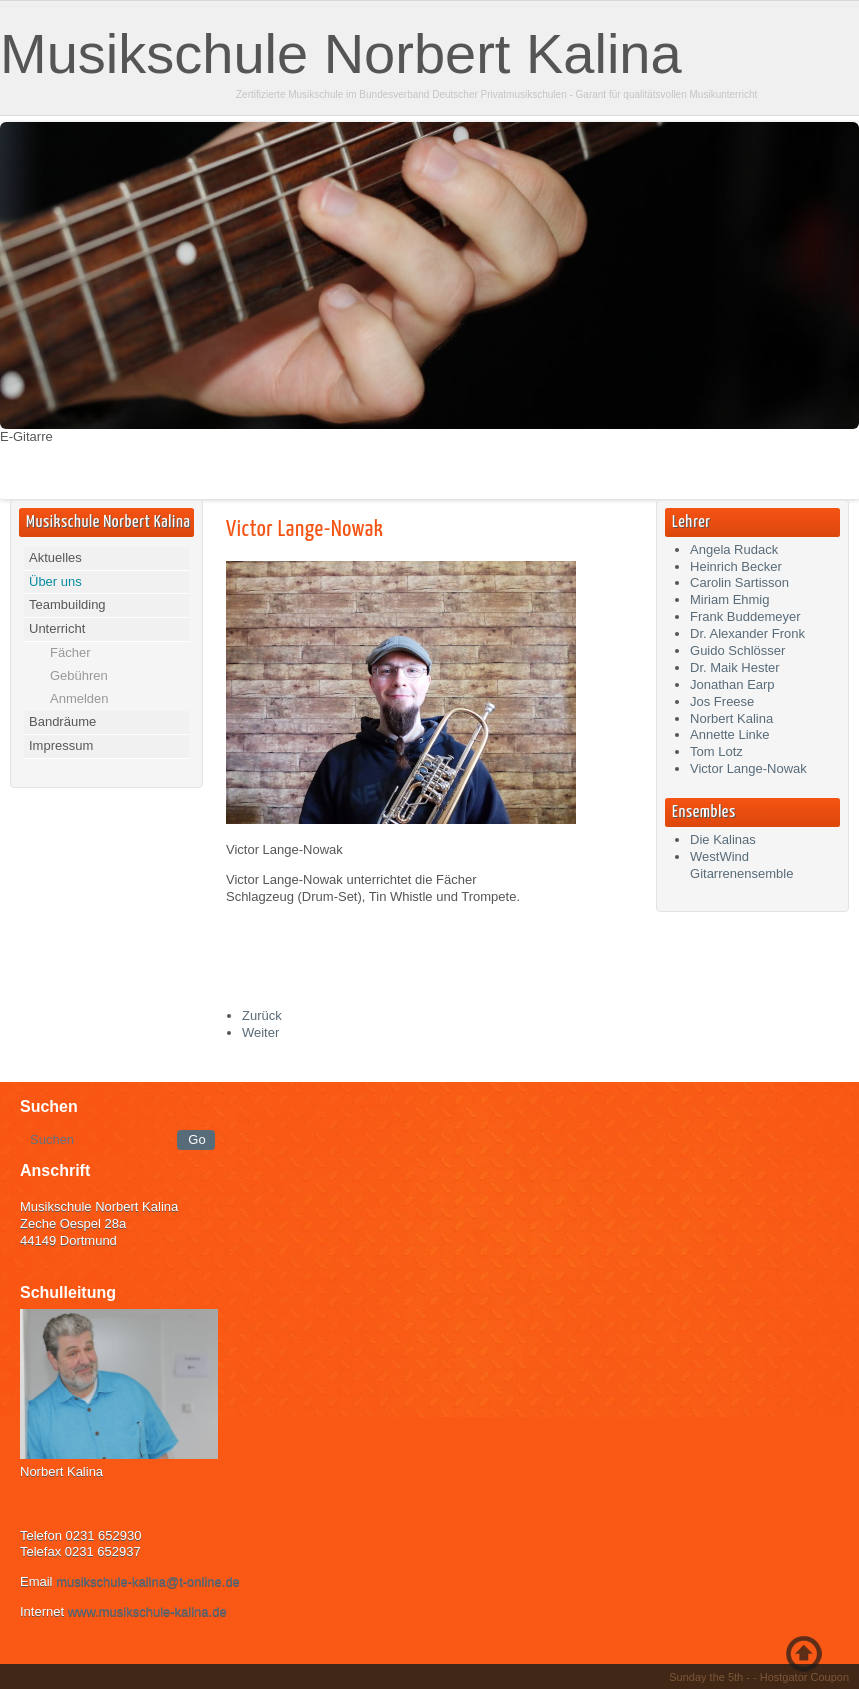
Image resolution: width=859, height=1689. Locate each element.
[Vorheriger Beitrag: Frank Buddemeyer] (262, 1015)
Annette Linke (730, 734)
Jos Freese (722, 701)
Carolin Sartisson (739, 582)
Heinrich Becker (736, 566)
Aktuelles (55, 557)
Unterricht (57, 628)
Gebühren (79, 675)
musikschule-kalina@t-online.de (148, 1581)
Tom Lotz (716, 751)
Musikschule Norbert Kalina (341, 53)
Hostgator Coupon (804, 1677)
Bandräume (62, 721)
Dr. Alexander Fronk (747, 633)
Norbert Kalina (731, 718)
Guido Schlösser (737, 650)
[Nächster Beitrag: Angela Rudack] (260, 1032)
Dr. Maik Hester (735, 667)
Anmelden (79, 698)
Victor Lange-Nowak (305, 529)
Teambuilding (67, 604)
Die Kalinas (723, 839)
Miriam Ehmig (729, 599)
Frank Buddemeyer (745, 616)
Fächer (70, 652)
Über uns (55, 581)
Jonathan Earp (732, 684)
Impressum (61, 745)
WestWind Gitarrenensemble (741, 865)
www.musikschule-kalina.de (147, 1611)
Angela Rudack (734, 549)
